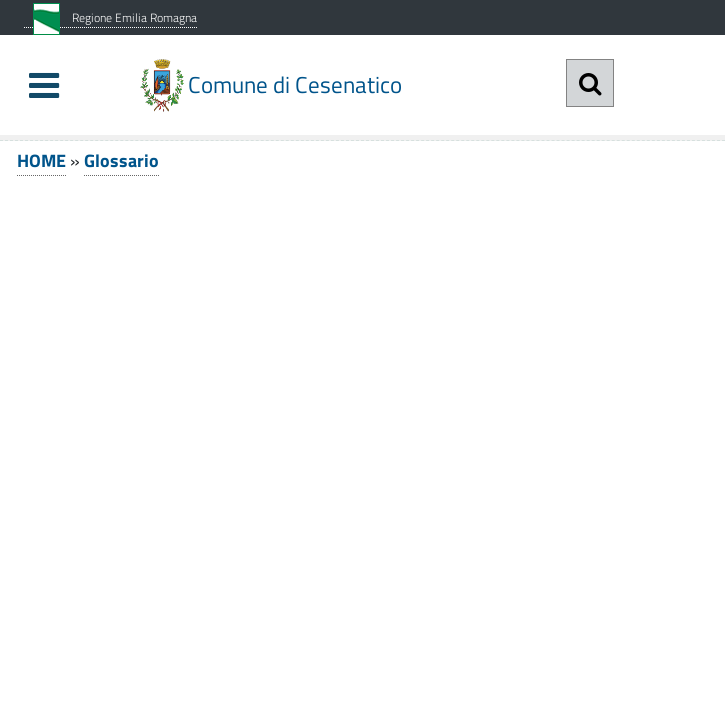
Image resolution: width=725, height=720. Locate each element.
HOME (41, 160)
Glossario (121, 160)
